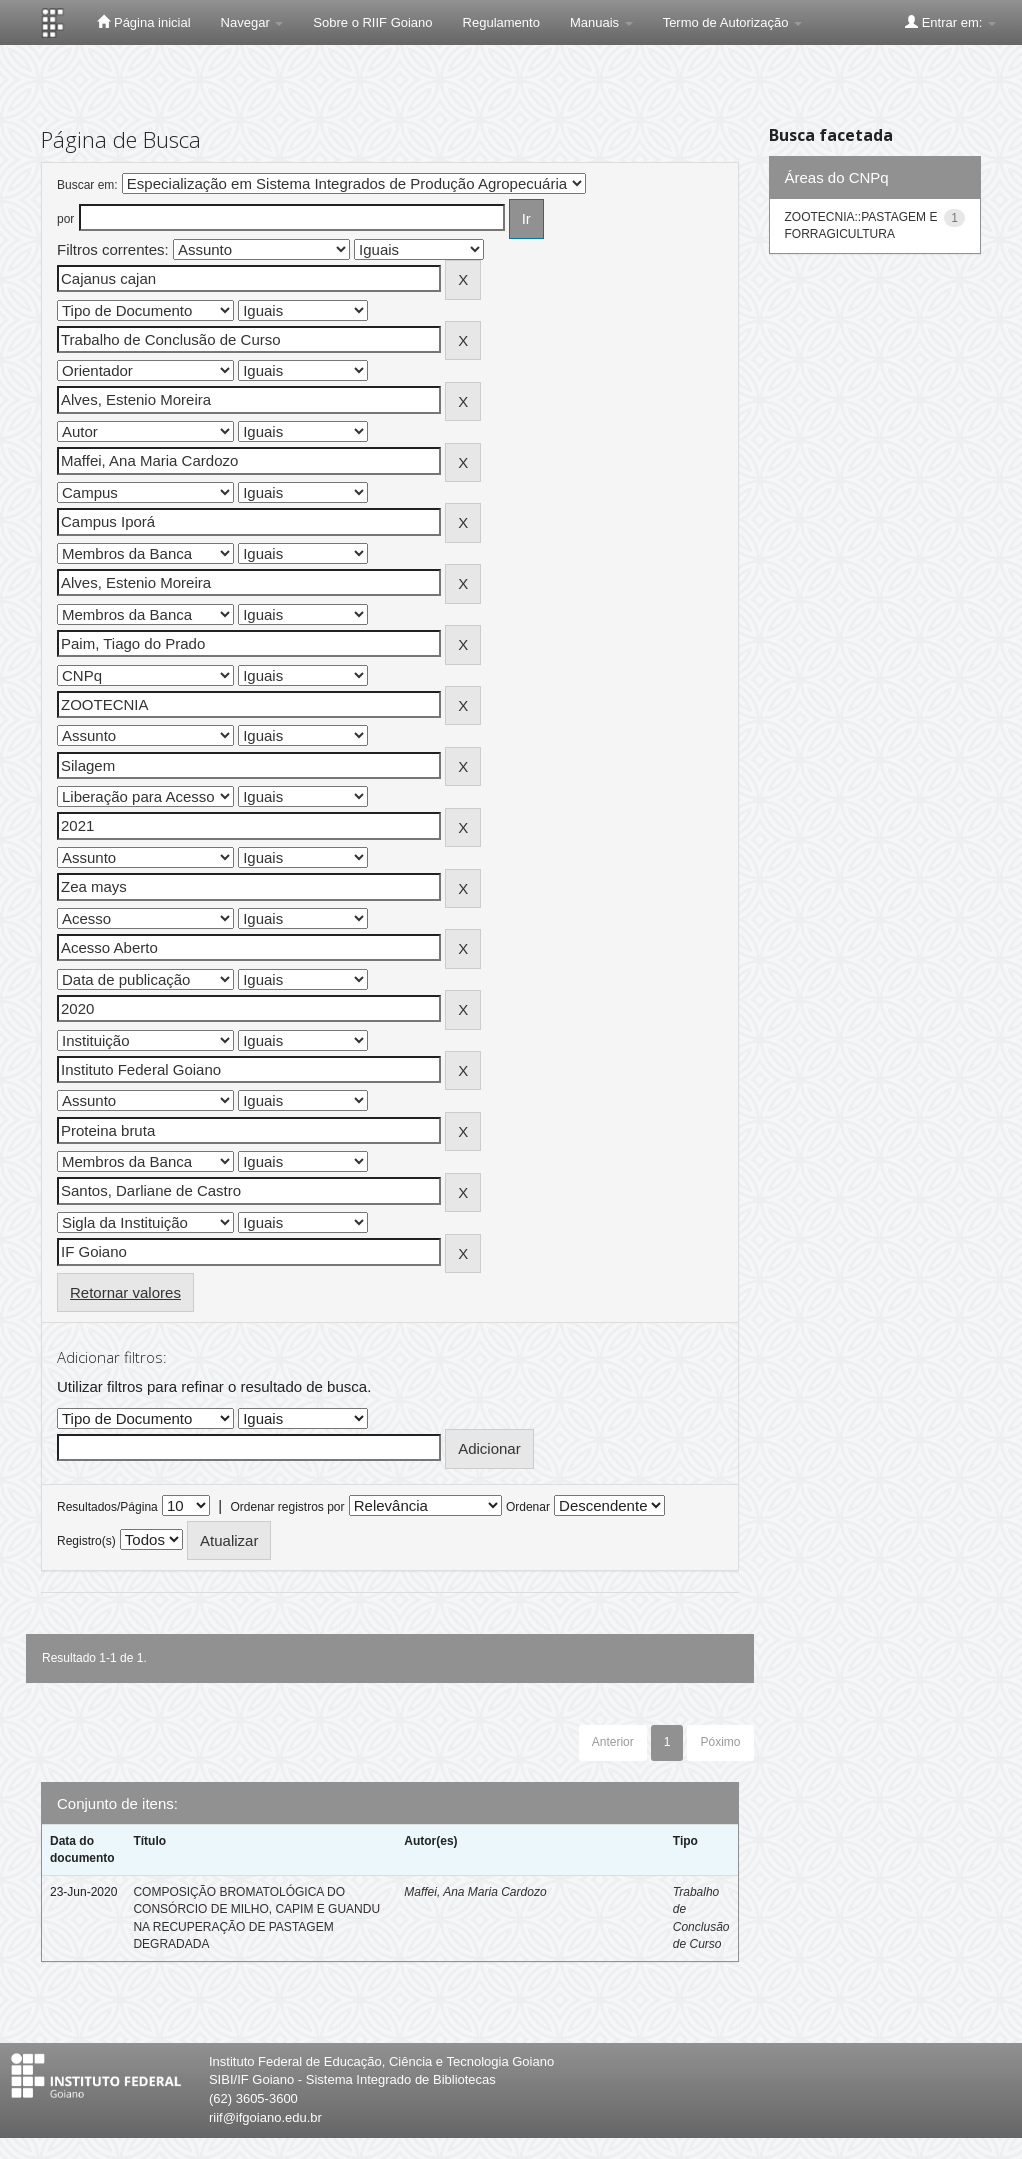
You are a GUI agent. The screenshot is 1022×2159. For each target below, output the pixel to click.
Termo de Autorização (732, 22)
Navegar (252, 22)
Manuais (601, 22)
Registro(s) (86, 1541)
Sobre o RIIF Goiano (372, 22)
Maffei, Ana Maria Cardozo (475, 1892)
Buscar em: (87, 185)
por (65, 219)
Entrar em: (950, 22)
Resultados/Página (107, 1507)
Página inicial (143, 22)
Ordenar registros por (287, 1507)
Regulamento (501, 22)
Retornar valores (125, 1292)
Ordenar (528, 1507)
